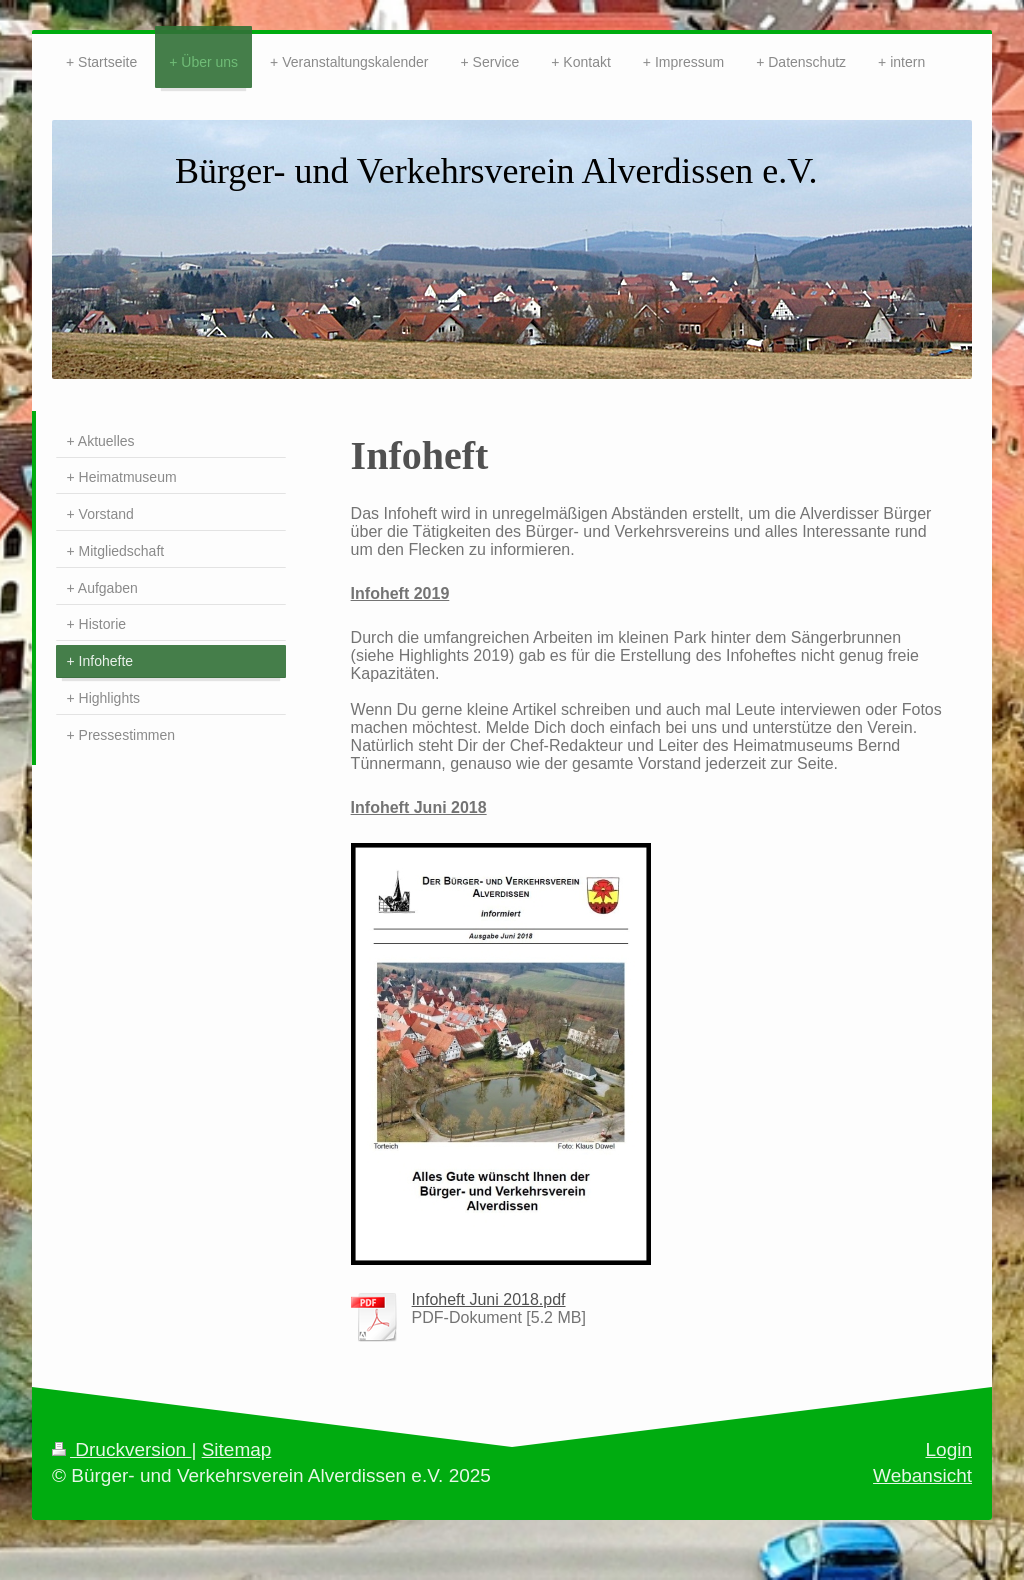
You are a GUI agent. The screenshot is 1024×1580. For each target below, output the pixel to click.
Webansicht (922, 1475)
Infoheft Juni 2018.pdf (489, 1299)
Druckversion (121, 1449)
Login (949, 1449)
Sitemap (237, 1449)
